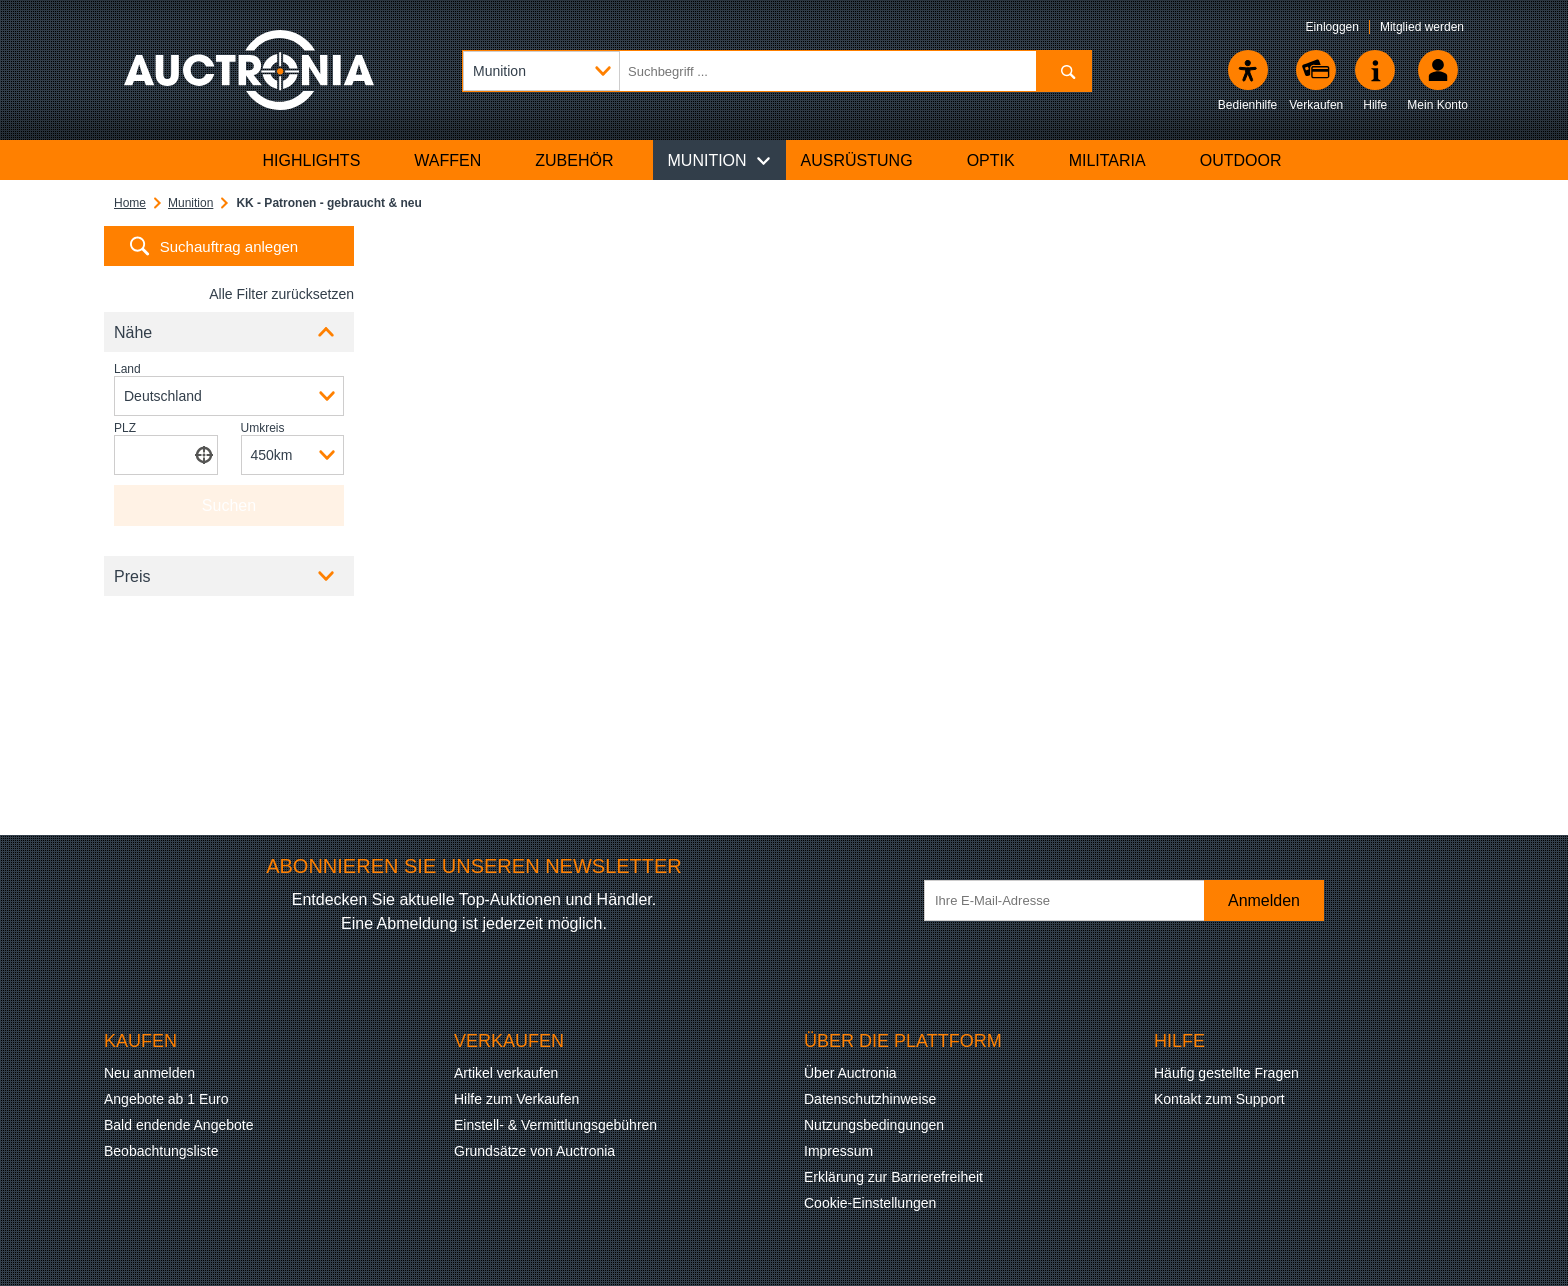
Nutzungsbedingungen (874, 1125)
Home (130, 203)
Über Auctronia (850, 1073)
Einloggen (1332, 27)
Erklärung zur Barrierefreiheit (893, 1177)
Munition (190, 203)
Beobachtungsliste (161, 1151)
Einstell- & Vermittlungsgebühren (555, 1125)
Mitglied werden (1422, 27)
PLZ (125, 428)
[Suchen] (1063, 71)
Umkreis (263, 428)
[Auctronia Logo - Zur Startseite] (249, 70)
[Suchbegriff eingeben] (777, 71)
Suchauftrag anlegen (229, 246)
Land (127, 369)
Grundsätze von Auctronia (534, 1151)
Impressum (838, 1151)
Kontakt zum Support (1219, 1099)
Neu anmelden (149, 1073)
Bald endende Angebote (178, 1125)
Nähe (133, 332)
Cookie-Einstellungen (870, 1203)
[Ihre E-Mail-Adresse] (1074, 900)
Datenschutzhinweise (870, 1099)
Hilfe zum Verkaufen (516, 1099)
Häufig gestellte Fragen (1226, 1073)
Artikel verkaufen (506, 1073)
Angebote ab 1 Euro (166, 1099)
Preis (132, 576)
